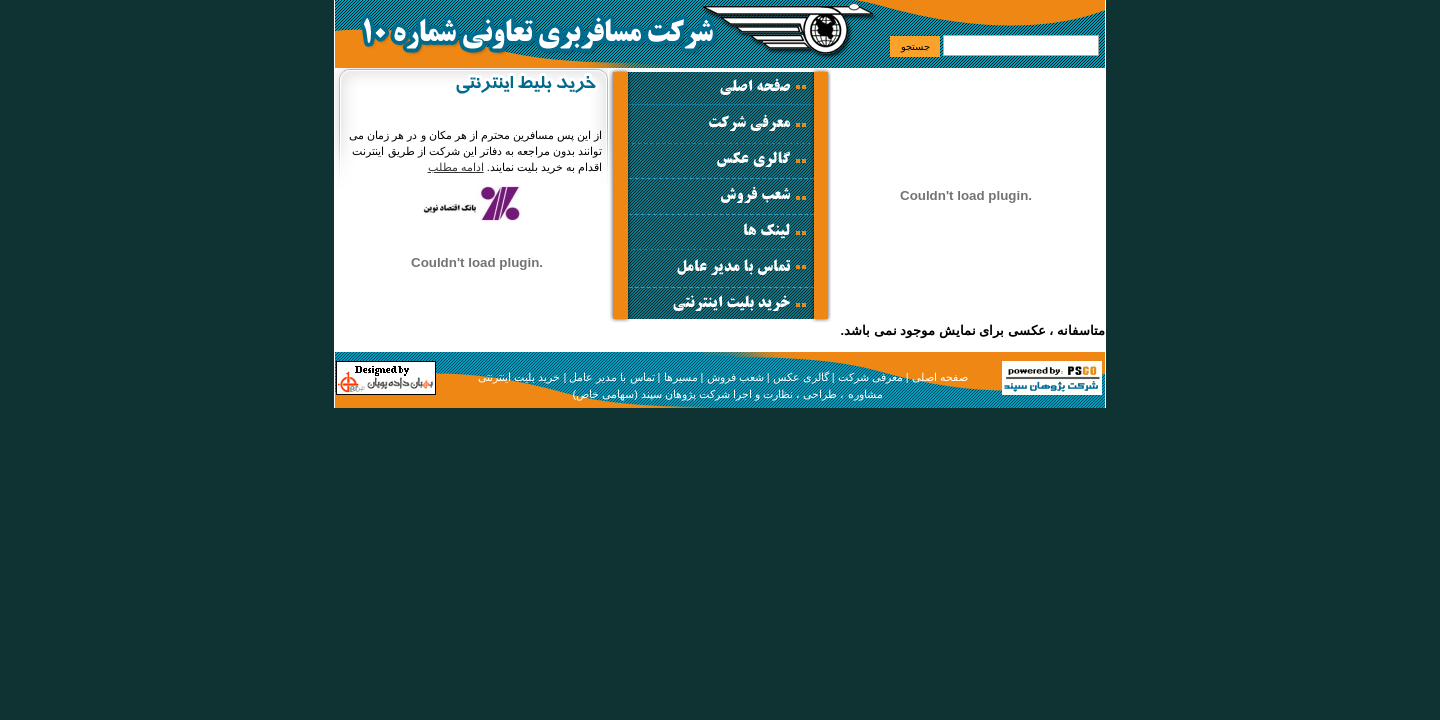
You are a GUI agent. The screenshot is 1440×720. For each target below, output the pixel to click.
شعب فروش (735, 377)
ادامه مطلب (456, 167)
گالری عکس (801, 377)
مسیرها (681, 377)
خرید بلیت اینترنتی (519, 377)
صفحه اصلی (940, 377)
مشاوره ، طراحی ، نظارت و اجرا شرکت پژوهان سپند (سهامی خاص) (728, 394)
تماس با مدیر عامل (611, 377)
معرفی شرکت (870, 377)
